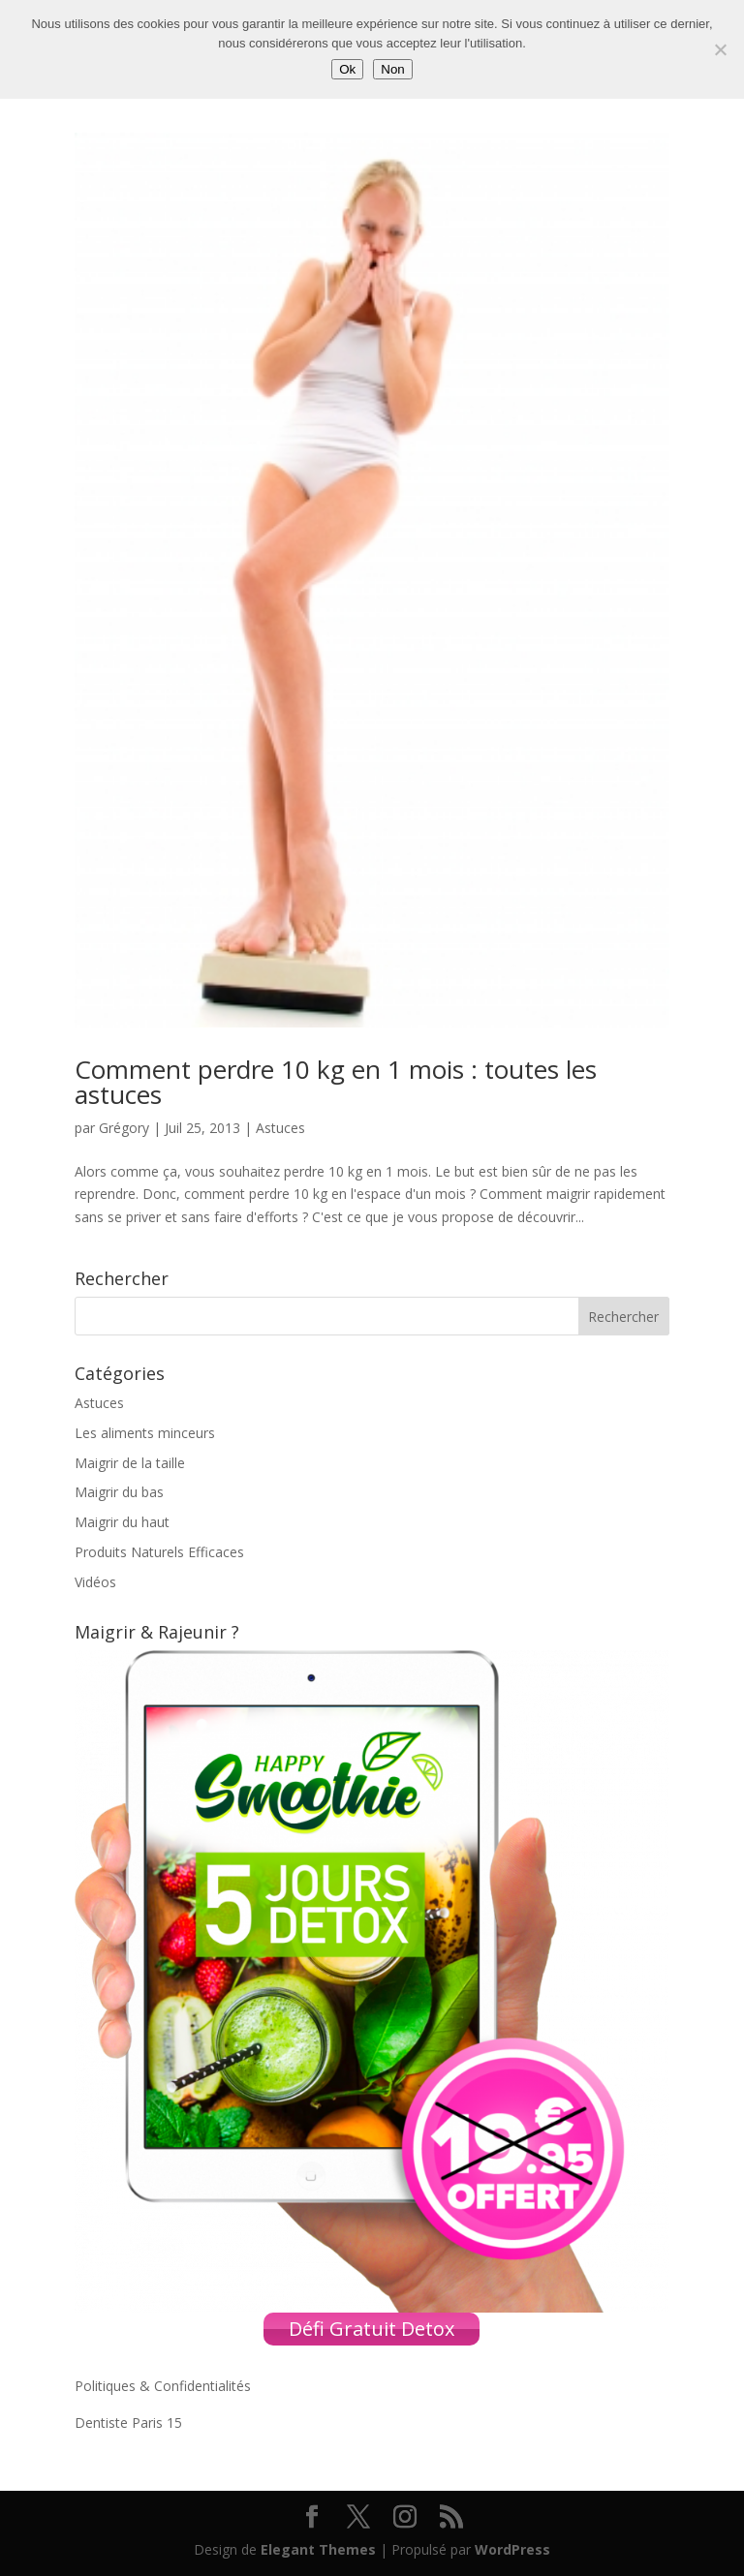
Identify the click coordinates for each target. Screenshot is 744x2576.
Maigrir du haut (122, 1522)
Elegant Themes (318, 2549)
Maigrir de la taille (130, 1463)
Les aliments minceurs (145, 1433)
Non (392, 69)
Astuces (280, 1128)
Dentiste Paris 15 (128, 2422)
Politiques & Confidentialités (163, 2386)
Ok (347, 69)
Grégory (124, 1128)
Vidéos (95, 1582)
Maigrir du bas (119, 1492)
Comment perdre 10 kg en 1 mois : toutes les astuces (336, 1082)
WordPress (512, 2549)
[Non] (719, 49)
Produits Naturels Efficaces (159, 1552)
